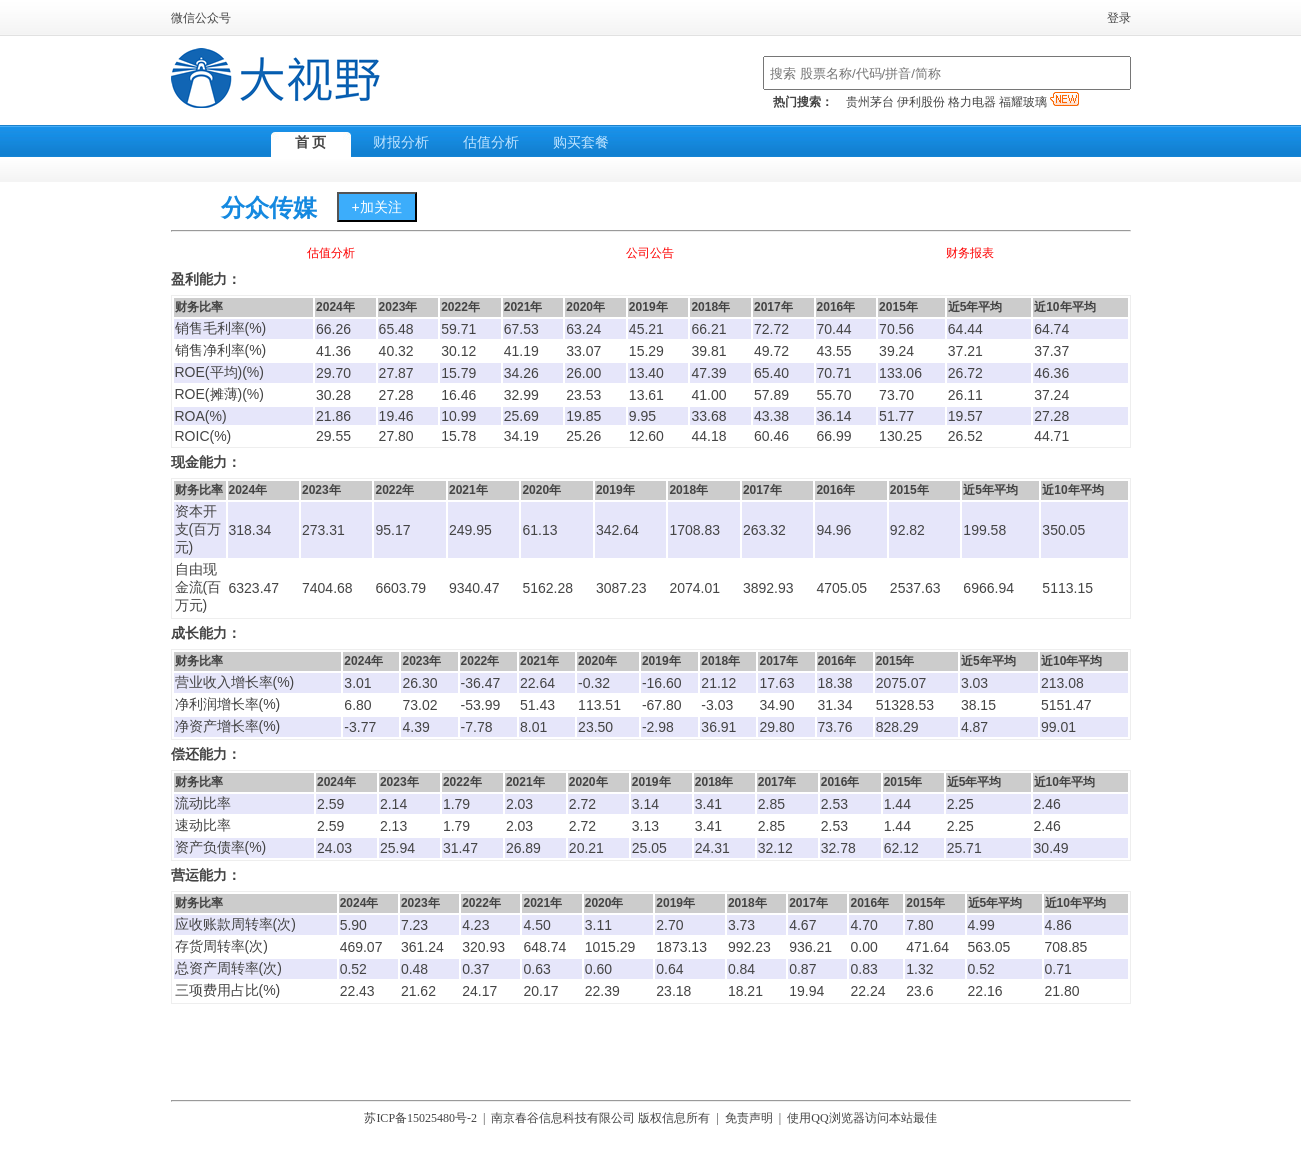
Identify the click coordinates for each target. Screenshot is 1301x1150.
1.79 (456, 804)
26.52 (965, 436)
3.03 (974, 683)
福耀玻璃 (1039, 102)
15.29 (646, 351)
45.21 (646, 329)
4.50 (536, 925)
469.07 (361, 947)
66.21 (708, 329)
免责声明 (749, 1118)
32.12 (775, 848)
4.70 (863, 925)
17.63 (776, 683)
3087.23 (621, 588)
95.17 (392, 530)
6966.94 (988, 588)
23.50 (595, 727)
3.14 (645, 804)
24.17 (479, 991)
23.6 (919, 991)
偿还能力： (206, 754)
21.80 (1062, 991)
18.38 (835, 683)
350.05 (1063, 530)
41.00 (708, 395)
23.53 (583, 395)
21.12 (718, 683)
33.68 (708, 416)
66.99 (834, 436)
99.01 (1058, 727)
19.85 (583, 416)
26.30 (419, 683)
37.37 (1051, 351)
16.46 (458, 395)
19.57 (965, 416)
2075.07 (901, 683)
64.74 (1051, 329)
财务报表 (970, 253)
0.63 (536, 969)
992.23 (749, 947)
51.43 (537, 705)
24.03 (334, 848)
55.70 (834, 395)
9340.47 (474, 588)
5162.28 (547, 588)
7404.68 (327, 588)
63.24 (583, 329)
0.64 (669, 969)
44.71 (1051, 436)
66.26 (333, 329)
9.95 (642, 416)
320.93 (483, 947)
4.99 (981, 925)
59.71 (458, 329)
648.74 (544, 947)
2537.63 (915, 588)
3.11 (598, 925)
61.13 (539, 530)
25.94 (397, 848)
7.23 (414, 925)
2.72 (582, 804)
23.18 (673, 991)
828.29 (897, 727)
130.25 (900, 436)
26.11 (965, 395)
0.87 (802, 969)
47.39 (708, 373)
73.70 (896, 395)
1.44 (897, 804)
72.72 (771, 329)
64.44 (965, 329)
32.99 (521, 395)
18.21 (745, 991)
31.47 (460, 848)
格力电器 (972, 102)
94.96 (833, 530)
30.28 (333, 395)
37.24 (1051, 395)
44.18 (708, 436)
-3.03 (717, 705)
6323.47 (254, 588)
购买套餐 (581, 142)
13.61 (646, 395)
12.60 (646, 436)
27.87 (396, 373)
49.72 (771, 351)
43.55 (834, 351)
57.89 (771, 395)
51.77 (896, 416)
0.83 (863, 969)
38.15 (978, 705)
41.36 (333, 351)
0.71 (1058, 969)
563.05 (989, 947)
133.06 (900, 373)
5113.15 (1067, 588)
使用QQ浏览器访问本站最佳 (861, 1118)
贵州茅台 (870, 102)
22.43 (357, 991)
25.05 (649, 848)
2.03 (519, 804)
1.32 (919, 969)
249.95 (470, 530)
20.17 (540, 991)
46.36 (1051, 373)
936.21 (810, 947)
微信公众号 (201, 18)
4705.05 (841, 588)
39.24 (896, 351)
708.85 (1066, 947)
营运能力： (206, 875)
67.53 (521, 329)
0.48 (414, 969)
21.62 (418, 991)
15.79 (458, 373)
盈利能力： (206, 279)
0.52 (353, 969)
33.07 (583, 351)
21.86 (333, 416)
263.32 (764, 530)
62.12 (901, 848)
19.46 (396, 416)
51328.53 (905, 705)
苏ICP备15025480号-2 (420, 1118)
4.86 (1058, 925)
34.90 (776, 705)
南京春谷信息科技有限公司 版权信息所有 (600, 1118)
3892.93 (768, 588)
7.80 (919, 925)
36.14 (834, 416)
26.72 (965, 373)
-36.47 (481, 683)
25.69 (521, 416)
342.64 (617, 530)
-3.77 (360, 727)
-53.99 (481, 705)
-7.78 (477, 727)
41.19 (521, 351)
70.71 (834, 373)
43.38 (771, 416)
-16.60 (662, 683)
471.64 (927, 947)
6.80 (357, 705)
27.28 (396, 395)
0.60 (598, 969)
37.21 (965, 351)
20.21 (586, 848)
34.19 (521, 436)
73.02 (419, 705)
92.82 (907, 530)
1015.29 (610, 947)
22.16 (985, 991)
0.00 (863, 947)
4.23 (475, 925)
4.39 (415, 727)
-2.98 (658, 727)
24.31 (712, 848)
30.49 (1051, 848)
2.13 (393, 826)
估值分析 (491, 142)
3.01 (357, 683)
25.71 (964, 848)
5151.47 (1066, 705)
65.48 (396, 329)
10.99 (458, 416)
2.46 (1047, 804)
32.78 (838, 848)
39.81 (708, 351)
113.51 (599, 705)
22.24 (867, 991)
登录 (1119, 18)
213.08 (1062, 683)
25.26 (583, 436)
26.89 (523, 848)
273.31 (323, 530)
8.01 (533, 727)
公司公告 (650, 253)
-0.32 (594, 683)
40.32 (396, 351)
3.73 (741, 925)
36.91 (718, 727)
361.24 (422, 947)
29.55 (333, 436)
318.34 (250, 530)
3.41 (708, 804)
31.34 (835, 705)
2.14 (393, 804)
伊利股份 (921, 102)
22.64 (537, 683)
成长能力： (206, 633)
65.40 (771, 373)
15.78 (458, 436)
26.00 (583, 373)
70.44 (834, 329)
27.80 (396, 436)
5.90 (353, 925)
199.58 (984, 530)
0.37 (475, 969)
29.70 (333, 373)
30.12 (458, 351)
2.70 (669, 925)
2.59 (330, 804)
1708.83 (694, 530)
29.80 (776, 727)
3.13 (645, 826)
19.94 (806, 991)
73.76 (835, 727)
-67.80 (662, 705)
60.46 (771, 436)
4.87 (974, 727)
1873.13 (681, 947)
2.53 (834, 804)
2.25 (960, 804)
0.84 (741, 969)
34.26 (521, 373)
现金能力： (206, 462)
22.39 (602, 991)
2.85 (771, 804)
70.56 (896, 329)
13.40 (646, 373)
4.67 (802, 925)
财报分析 (401, 142)
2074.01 (694, 588)
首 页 (311, 142)
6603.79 (400, 588)
